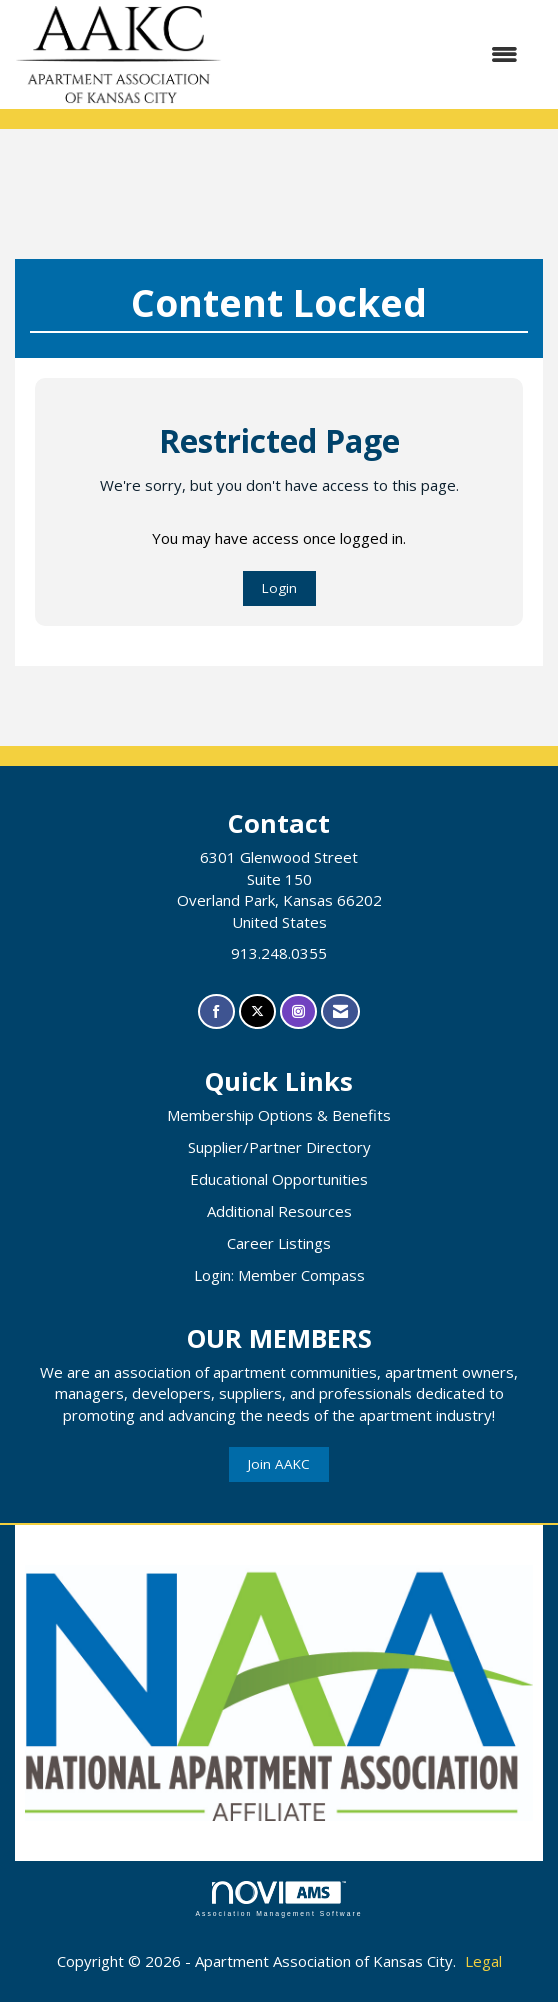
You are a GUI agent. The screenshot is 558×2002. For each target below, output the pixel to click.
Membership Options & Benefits (279, 1115)
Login (279, 588)
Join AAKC (279, 1464)
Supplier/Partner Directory (279, 1147)
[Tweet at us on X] (257, 1011)
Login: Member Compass (279, 1275)
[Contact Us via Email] (340, 1011)
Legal (483, 1961)
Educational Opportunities (279, 1179)
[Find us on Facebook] (216, 1011)
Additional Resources (279, 1211)
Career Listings (279, 1243)
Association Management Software (278, 1899)
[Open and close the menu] (380, 54)
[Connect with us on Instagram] (298, 1011)
